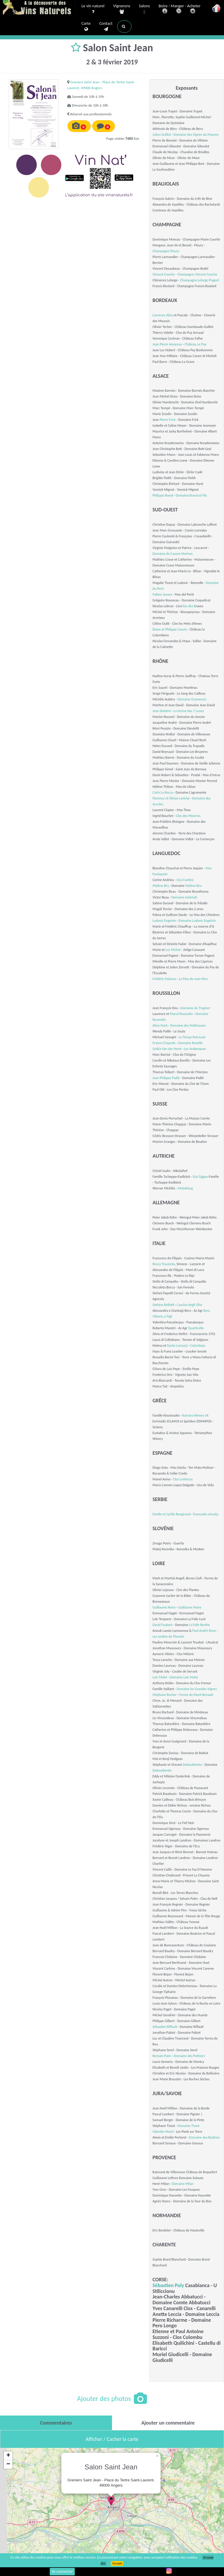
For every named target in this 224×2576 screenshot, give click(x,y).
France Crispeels (163, 1043)
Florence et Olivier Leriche (170, 798)
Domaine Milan (183, 2184)
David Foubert (162, 1625)
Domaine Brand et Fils (191, 495)
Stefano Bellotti (163, 1305)
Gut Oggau (200, 1177)
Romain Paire (161, 2056)
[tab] (56, 2423)
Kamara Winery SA (195, 1415)
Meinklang (185, 1188)
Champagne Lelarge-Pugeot (199, 280)
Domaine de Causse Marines (172, 554)
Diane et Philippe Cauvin (169, 629)
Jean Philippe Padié (165, 1078)
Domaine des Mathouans (188, 1025)
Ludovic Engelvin (164, 921)
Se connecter (62, 2571)
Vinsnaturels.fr (39, 8)
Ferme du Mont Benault (196, 1695)
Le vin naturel (92, 9)
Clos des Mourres (188, 816)
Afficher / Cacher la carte (112, 2439)
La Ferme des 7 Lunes (189, 711)
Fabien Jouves (162, 594)
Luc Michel (173, 950)
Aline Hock (160, 1025)
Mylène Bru (160, 886)
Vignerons (121, 9)
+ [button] (8, 2455)
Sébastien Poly (168, 2285)
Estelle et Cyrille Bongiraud (171, 1514)
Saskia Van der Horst (166, 1049)
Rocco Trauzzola (163, 1264)
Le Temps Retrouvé (192, 1037)
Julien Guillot (161, 135)
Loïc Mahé (159, 1677)
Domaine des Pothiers (189, 2056)
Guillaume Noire (163, 1607)
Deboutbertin (192, 1765)
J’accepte (117, 2563)
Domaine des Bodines (204, 2137)
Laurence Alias (162, 315)
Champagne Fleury (165, 251)
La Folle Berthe (199, 1625)
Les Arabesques (195, 1049)
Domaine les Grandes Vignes (197, 1689)
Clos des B (189, 606)
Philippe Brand (162, 495)
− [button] (8, 2464)
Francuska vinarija (205, 1514)
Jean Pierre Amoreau (167, 344)
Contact (105, 26)
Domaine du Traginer (195, 1008)
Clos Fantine (185, 880)
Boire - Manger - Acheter (179, 9)
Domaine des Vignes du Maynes (196, 135)
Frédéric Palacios (164, 979)
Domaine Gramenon (191, 699)
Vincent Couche (163, 274)
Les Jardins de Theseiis (168, 1636)
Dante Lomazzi (178, 1345)
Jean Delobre (161, 711)
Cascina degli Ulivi (189, 1305)
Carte (85, 26)
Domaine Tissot (188, 2126)
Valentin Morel (162, 2132)
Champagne (186, 274)
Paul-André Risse (204, 1631)
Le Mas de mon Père (193, 979)
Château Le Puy (196, 344)
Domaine (185, 921)
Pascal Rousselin (181, 1014)
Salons (144, 9)
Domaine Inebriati (184, 897)
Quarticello (196, 1328)
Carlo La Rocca (162, 792)
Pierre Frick (168, 420)
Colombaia (197, 1345)
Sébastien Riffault (164, 2027)
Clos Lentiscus (183, 1479)
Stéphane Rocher (164, 1695)
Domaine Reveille (190, 1043)
